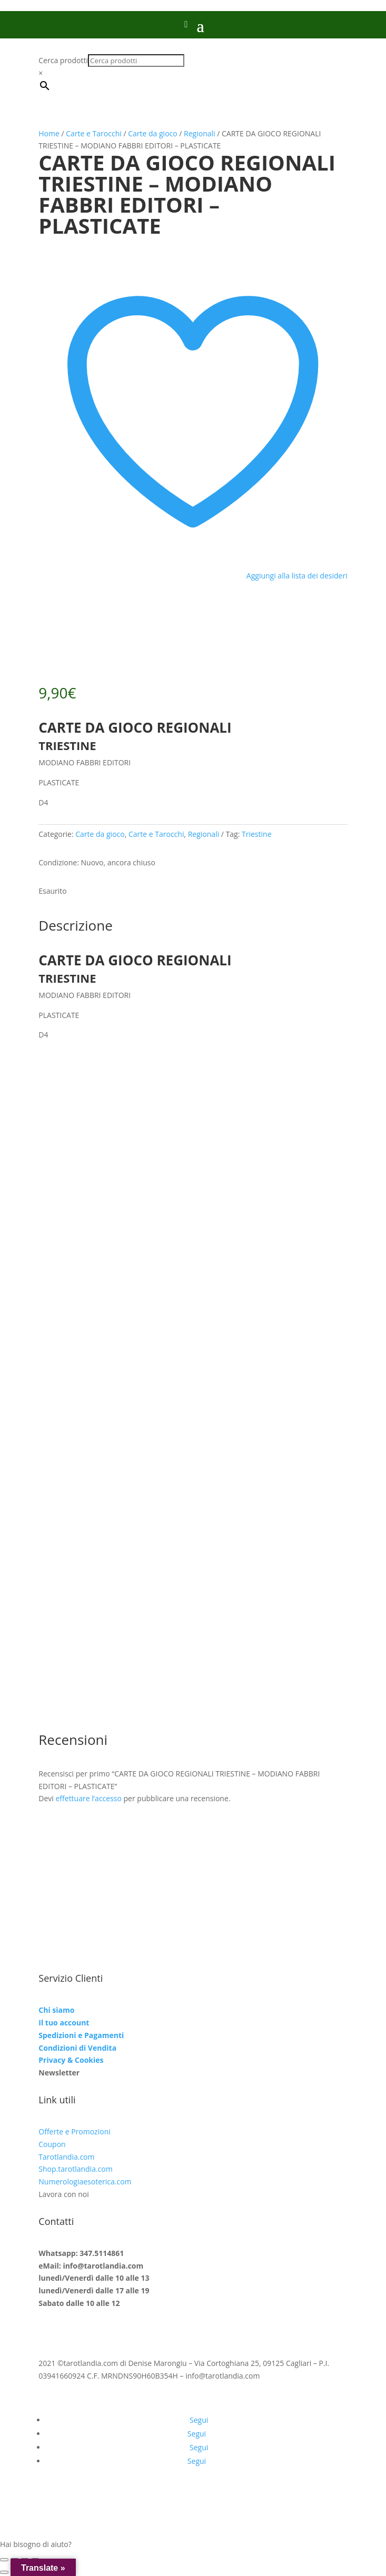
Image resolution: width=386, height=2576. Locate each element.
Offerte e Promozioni (74, 2131)
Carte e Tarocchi (93, 133)
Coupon (51, 2144)
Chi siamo (56, 2010)
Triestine (256, 834)
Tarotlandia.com (66, 2157)
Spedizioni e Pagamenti (81, 2035)
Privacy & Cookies (70, 2060)
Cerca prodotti (63, 60)
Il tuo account (63, 2023)
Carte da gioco (152, 133)
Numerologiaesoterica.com (84, 2181)
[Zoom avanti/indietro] (4, 2559)
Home (49, 133)
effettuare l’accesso (88, 1798)
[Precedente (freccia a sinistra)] (4, 2572)
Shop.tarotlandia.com (75, 2169)
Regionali (199, 133)
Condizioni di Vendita (77, 2048)
